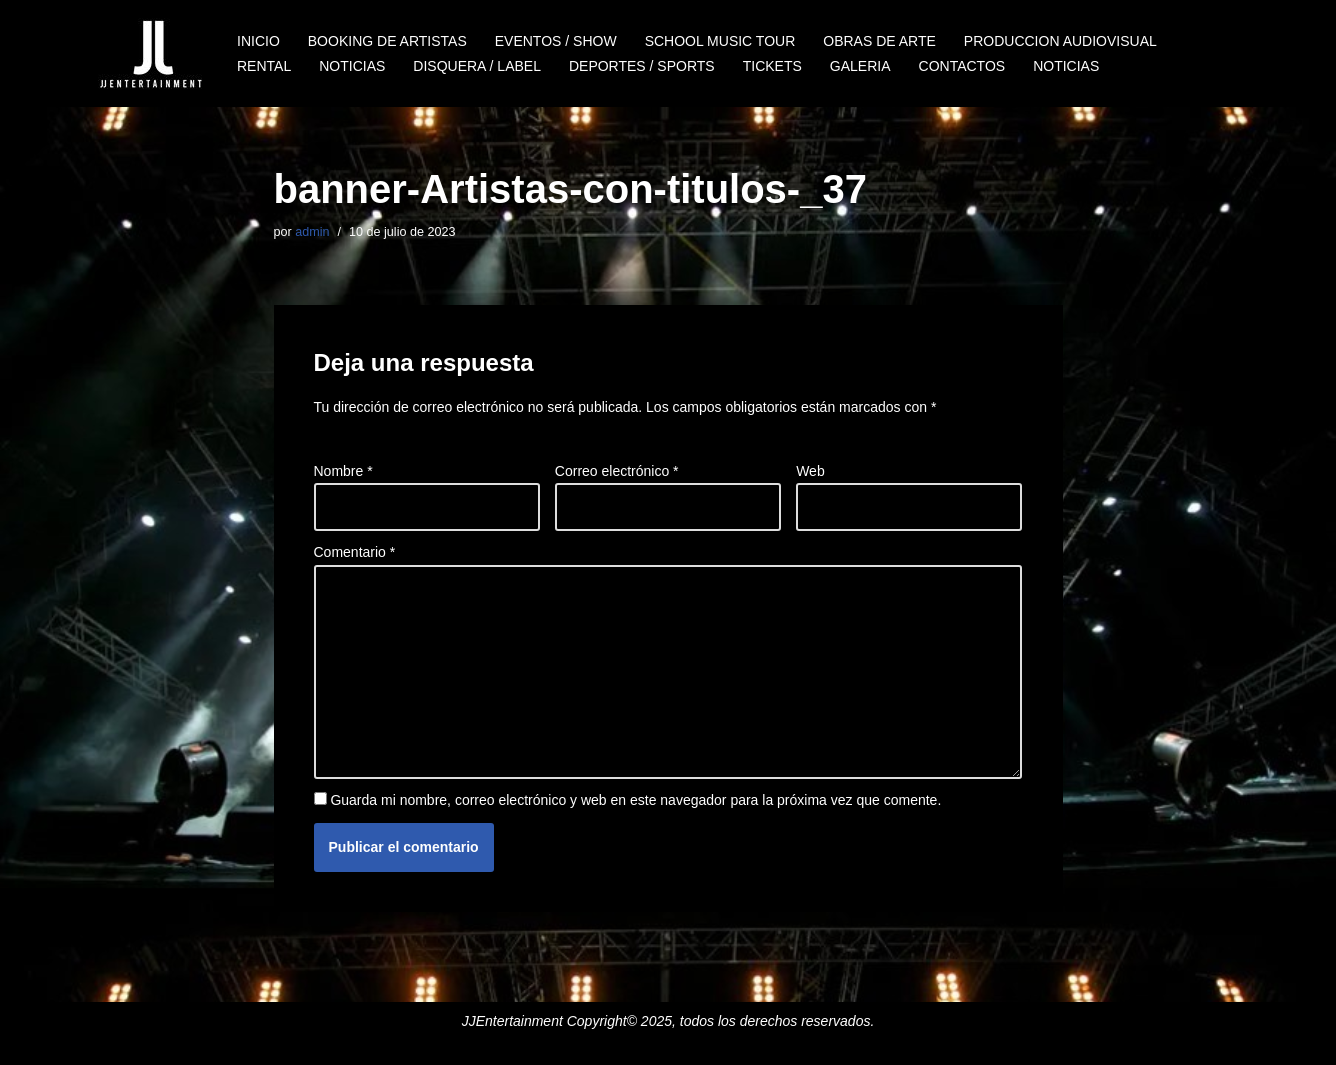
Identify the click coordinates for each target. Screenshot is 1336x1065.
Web (810, 471)
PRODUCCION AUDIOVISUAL (1060, 41)
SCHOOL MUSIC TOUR (720, 41)
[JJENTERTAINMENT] (150, 53)
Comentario (355, 552)
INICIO (258, 41)
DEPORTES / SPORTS (642, 66)
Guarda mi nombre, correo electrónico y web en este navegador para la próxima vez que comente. (635, 800)
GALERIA (860, 66)
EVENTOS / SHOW (556, 41)
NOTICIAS (352, 66)
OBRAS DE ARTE (879, 41)
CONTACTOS (962, 66)
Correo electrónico (617, 471)
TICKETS (772, 66)
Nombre (343, 471)
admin (312, 232)
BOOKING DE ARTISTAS (387, 41)
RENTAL (264, 66)
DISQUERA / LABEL (477, 66)
